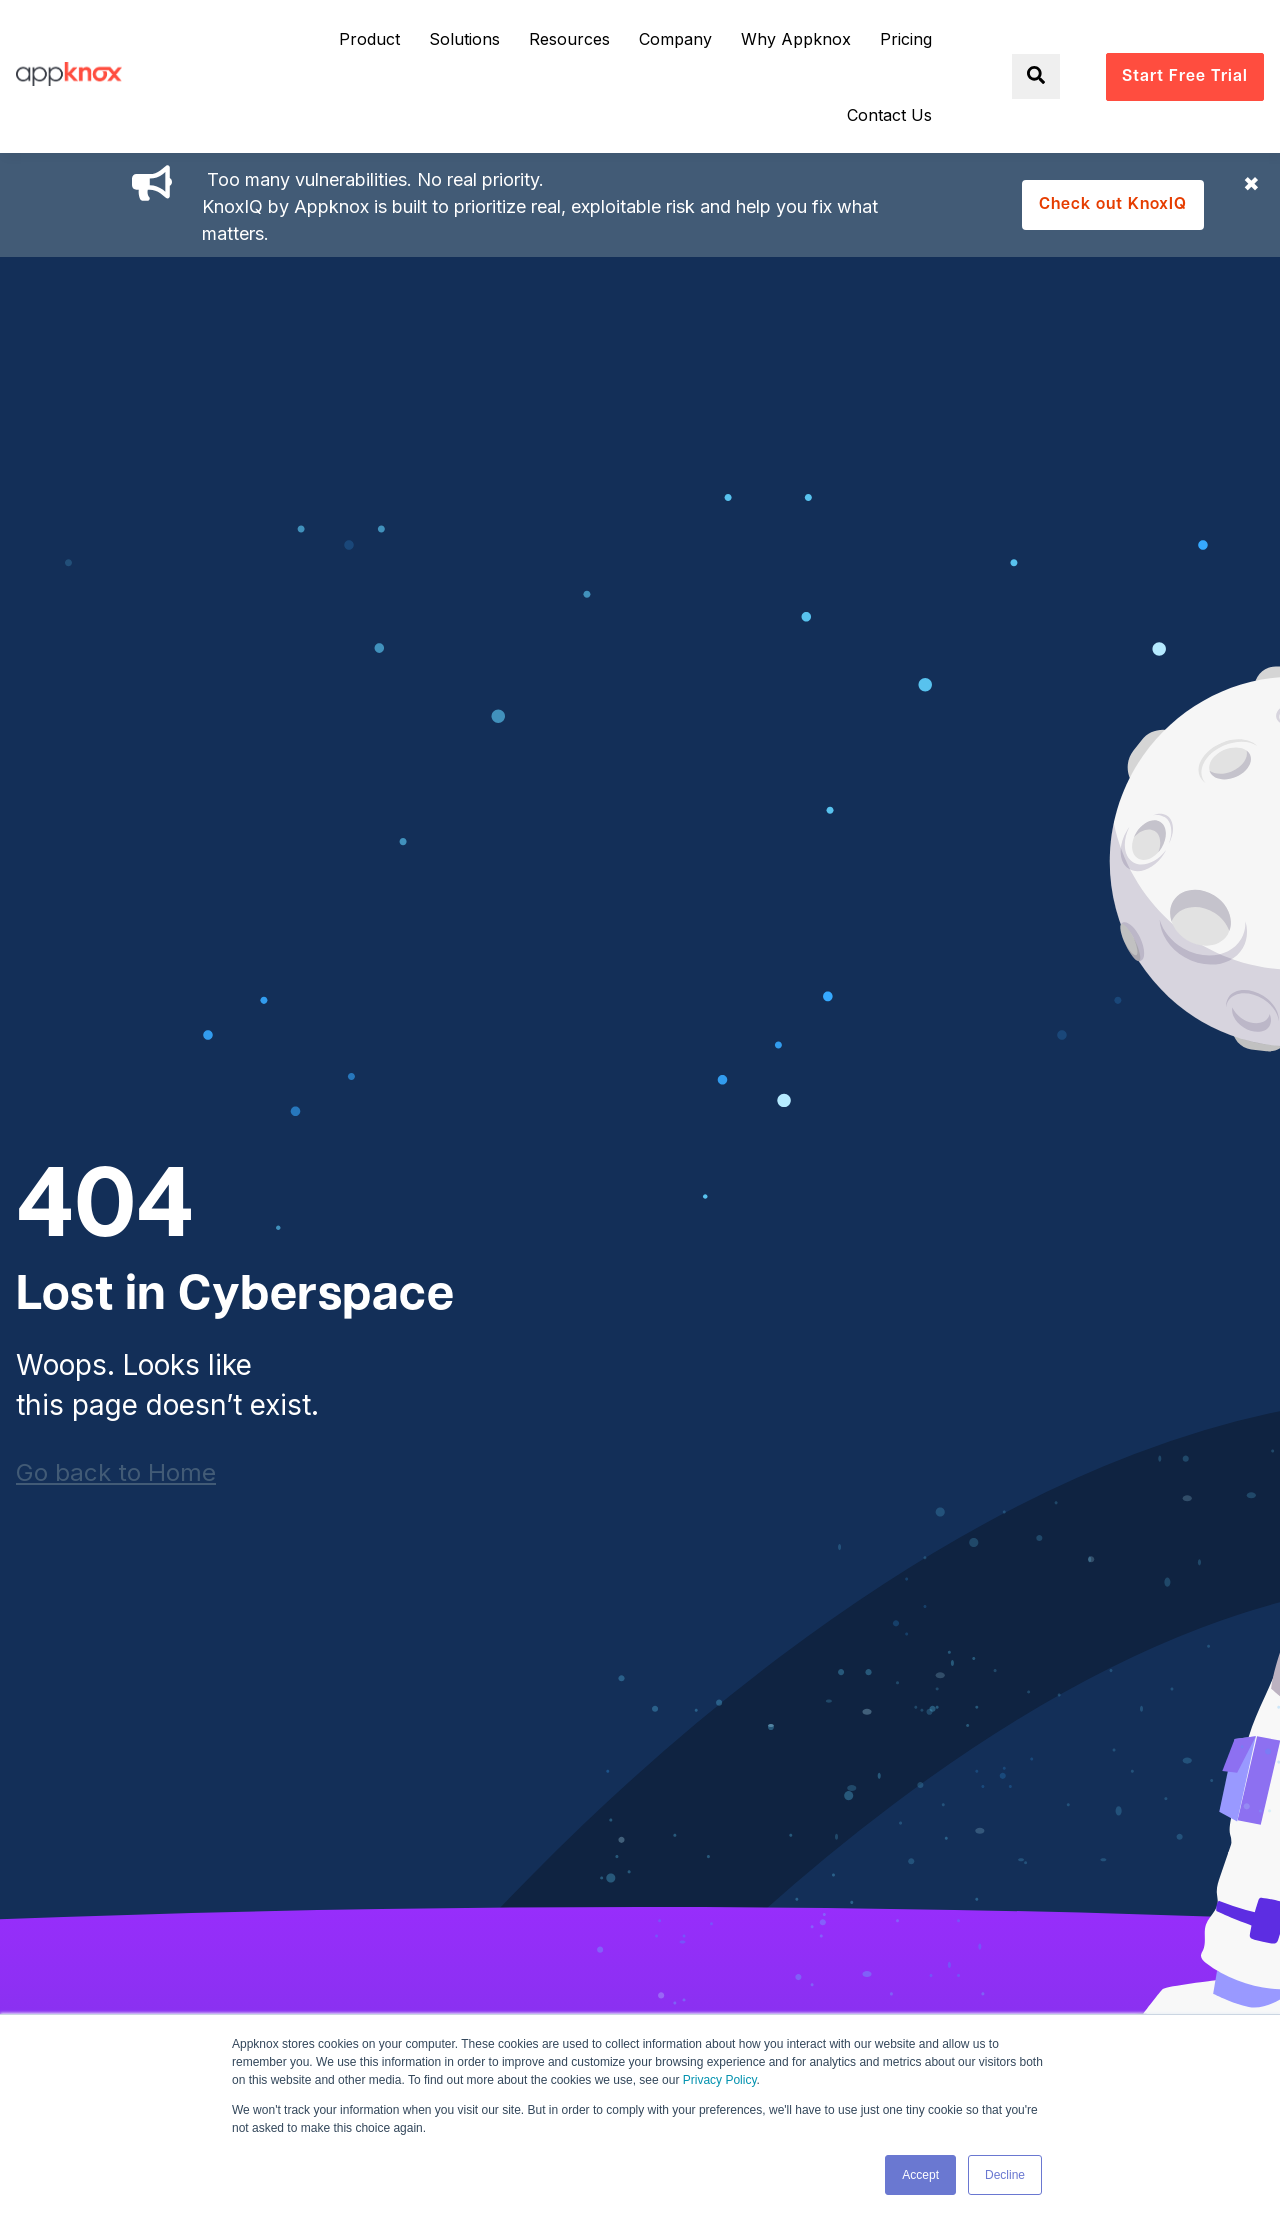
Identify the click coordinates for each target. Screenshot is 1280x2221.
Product (369, 39)
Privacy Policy (720, 2080)
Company (675, 39)
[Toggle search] (1036, 76)
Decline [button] (1005, 2175)
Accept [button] (920, 2175)
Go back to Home (116, 1472)
